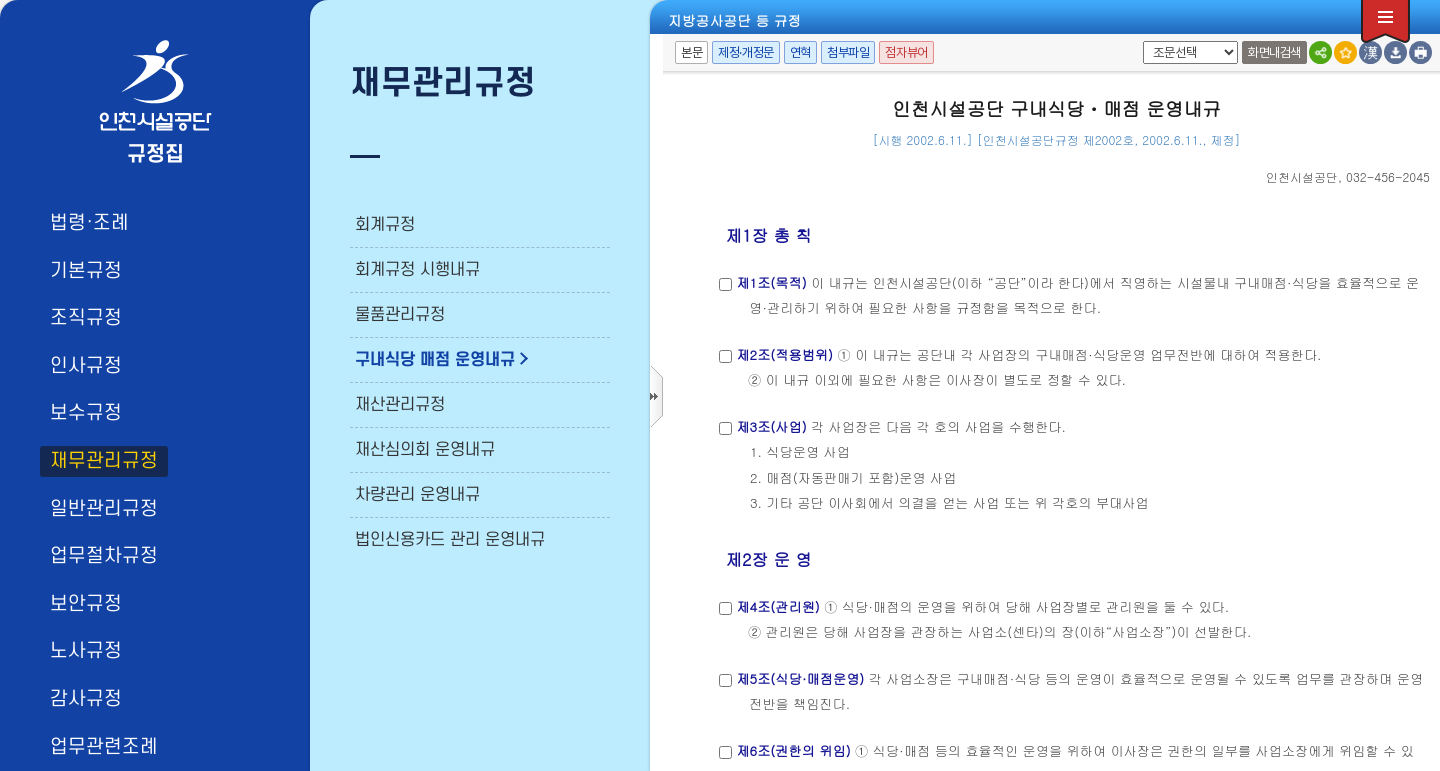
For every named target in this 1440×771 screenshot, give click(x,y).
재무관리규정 (104, 461)
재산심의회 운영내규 (425, 450)
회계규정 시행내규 (417, 270)
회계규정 (385, 225)
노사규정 (86, 651)
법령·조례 (89, 223)
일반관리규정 (104, 509)
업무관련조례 (104, 747)
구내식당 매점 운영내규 (435, 360)
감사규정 (86, 699)
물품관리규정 (400, 315)
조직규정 (86, 318)
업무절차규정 (104, 556)
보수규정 (86, 413)
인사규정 (86, 366)
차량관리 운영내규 (417, 495)
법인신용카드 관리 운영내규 (450, 540)
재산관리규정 (400, 405)
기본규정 (86, 271)
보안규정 (86, 604)
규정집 (155, 154)
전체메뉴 (1385, 21)
